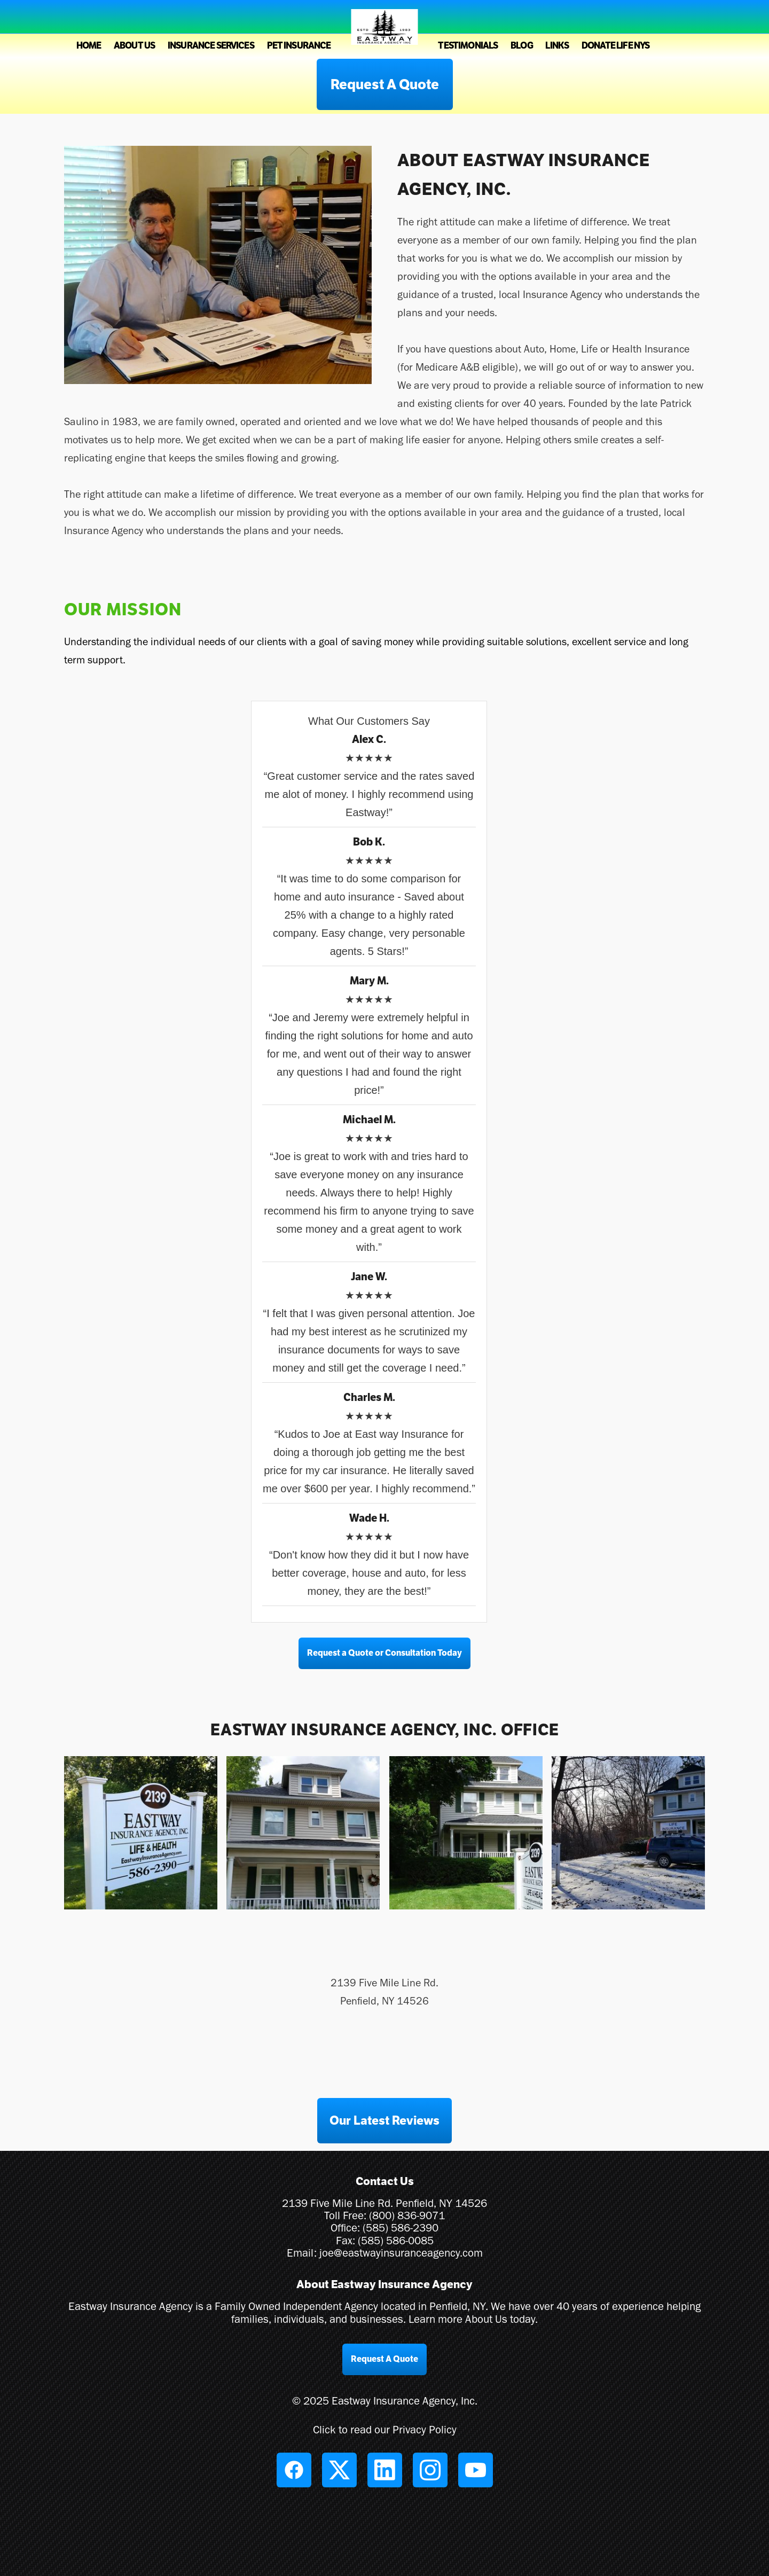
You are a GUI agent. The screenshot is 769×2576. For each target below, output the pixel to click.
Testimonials (468, 45)
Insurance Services (211, 45)
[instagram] (430, 2470)
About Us (134, 45)
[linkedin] (384, 2470)
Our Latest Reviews (384, 2120)
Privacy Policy (425, 2429)
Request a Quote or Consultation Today (384, 1653)
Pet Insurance (299, 45)
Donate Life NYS (615, 45)
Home (88, 45)
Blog (522, 45)
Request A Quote (385, 84)
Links (557, 45)
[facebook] (294, 2470)
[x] (339, 2470)
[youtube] (475, 2470)
